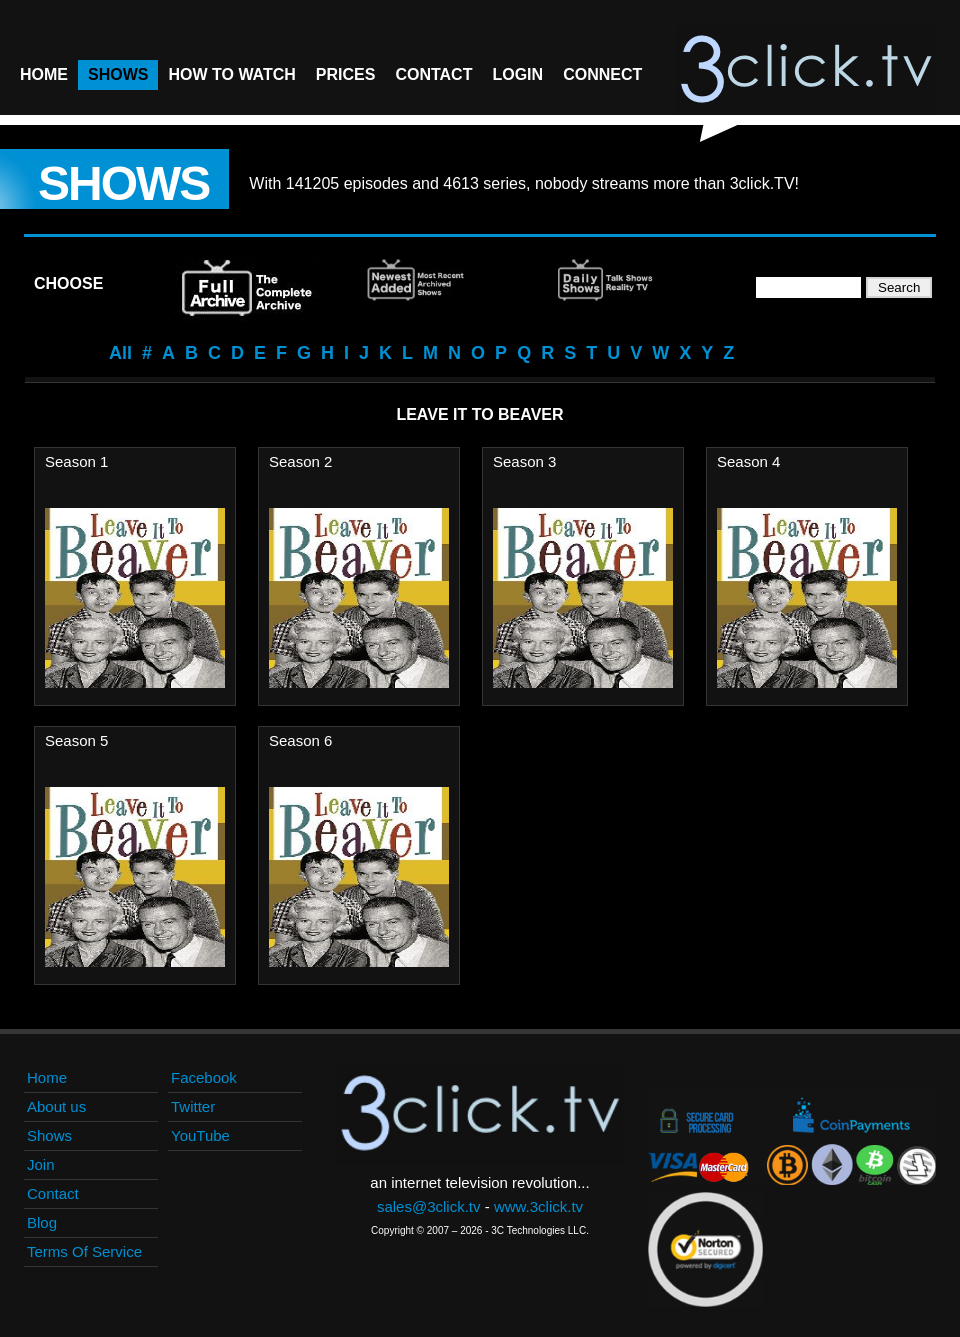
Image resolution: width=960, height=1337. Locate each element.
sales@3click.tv (429, 1206)
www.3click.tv (538, 1206)
